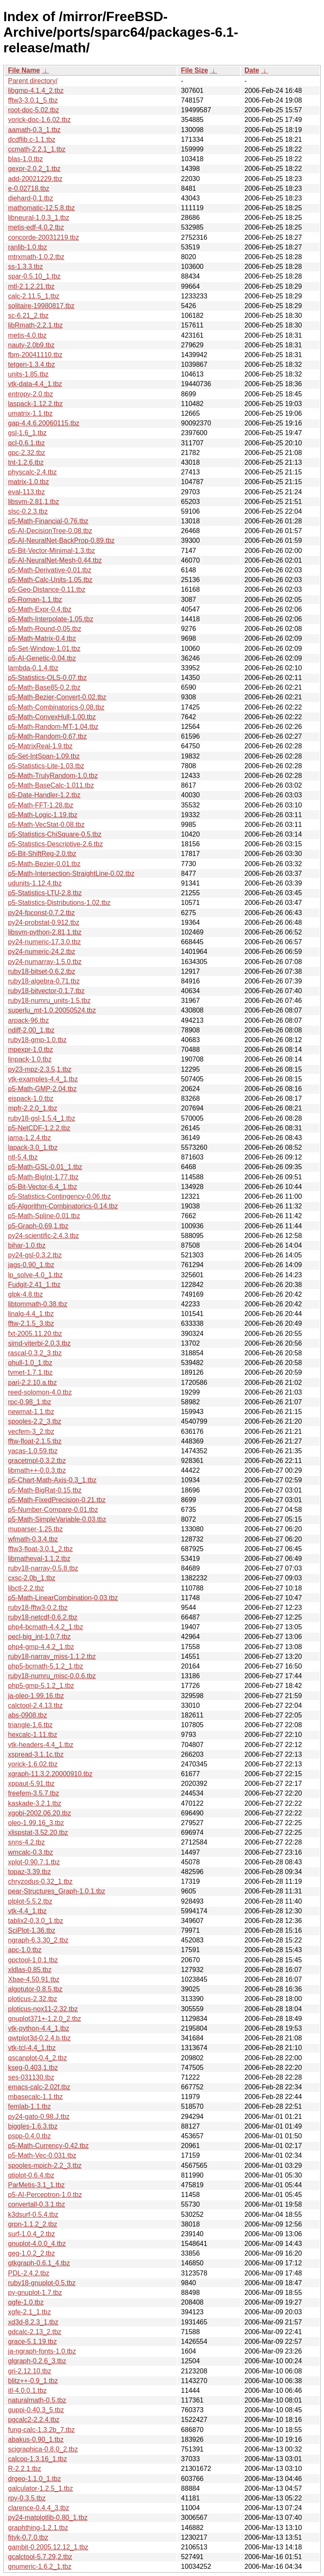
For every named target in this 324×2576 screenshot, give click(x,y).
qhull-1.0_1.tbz (30, 1362)
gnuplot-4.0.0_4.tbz (37, 2243)
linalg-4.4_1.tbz (31, 1313)
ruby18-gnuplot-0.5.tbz (42, 2282)
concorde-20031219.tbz (43, 237)
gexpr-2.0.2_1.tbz (34, 168)
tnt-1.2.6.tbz (26, 462)
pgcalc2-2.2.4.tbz (33, 2419)
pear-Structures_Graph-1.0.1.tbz (56, 1891)
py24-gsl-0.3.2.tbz (35, 1255)
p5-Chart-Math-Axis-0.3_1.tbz (52, 1480)
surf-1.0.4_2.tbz (31, 2233)
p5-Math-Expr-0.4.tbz (39, 609)
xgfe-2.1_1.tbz (29, 2312)
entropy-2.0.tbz (30, 394)
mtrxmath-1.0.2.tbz (36, 256)
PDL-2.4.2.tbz (28, 2273)
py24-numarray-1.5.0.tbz (44, 961)
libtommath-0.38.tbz (38, 1304)
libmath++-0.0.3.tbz (37, 1470)
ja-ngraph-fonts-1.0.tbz (42, 2351)
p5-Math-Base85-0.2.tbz (44, 687)
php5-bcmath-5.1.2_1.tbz (45, 1666)
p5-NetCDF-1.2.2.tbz (39, 1128)
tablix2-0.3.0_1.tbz (35, 1920)
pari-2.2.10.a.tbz (32, 1382)
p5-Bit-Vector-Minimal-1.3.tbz (51, 550)
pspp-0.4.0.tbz (29, 2136)
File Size (194, 70)
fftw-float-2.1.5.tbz (35, 1441)
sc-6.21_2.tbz (28, 315)
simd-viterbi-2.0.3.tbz (39, 1343)
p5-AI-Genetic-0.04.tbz (42, 658)
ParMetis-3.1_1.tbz (36, 2185)
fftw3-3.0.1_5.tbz (33, 100)
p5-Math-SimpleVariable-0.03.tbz (57, 1519)
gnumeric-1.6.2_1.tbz (39, 2566)
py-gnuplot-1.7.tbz (35, 2292)
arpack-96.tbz (28, 1020)
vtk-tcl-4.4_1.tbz (32, 2047)
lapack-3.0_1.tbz (32, 1147)
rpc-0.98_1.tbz (29, 1402)
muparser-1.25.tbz (35, 1529)
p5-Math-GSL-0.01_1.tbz (45, 1166)
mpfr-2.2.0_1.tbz (32, 1108)
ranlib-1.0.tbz (27, 247)
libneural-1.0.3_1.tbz (38, 217)
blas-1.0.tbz (25, 159)
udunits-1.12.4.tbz (35, 883)
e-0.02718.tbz (28, 188)
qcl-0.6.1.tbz (26, 443)
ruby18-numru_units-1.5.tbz (49, 1000)
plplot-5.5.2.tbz (30, 1901)
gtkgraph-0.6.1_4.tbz (39, 2263)
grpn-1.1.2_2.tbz (32, 2224)
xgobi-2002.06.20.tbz (39, 1813)
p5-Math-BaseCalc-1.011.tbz (51, 785)
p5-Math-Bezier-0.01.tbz (44, 863)
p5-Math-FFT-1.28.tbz (40, 805)
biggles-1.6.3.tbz (32, 2126)
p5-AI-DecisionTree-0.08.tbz (50, 530)
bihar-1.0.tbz (27, 1245)
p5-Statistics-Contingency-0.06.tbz (59, 1196)
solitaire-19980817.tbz (41, 305)
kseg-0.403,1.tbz (33, 2067)
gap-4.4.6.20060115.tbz (43, 423)
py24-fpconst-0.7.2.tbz (41, 912)
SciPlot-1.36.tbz (31, 1930)
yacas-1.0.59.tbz (32, 1451)
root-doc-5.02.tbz (33, 110)
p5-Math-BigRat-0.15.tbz (44, 1490)
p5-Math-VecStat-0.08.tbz (46, 824)
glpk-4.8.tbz (25, 1294)
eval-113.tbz (26, 492)
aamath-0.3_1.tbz (34, 129)
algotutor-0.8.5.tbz (35, 1989)
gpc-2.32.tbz (26, 452)
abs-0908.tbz (27, 1715)
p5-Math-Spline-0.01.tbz (44, 1215)
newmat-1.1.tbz (31, 1411)
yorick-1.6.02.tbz (32, 1764)
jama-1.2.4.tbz (29, 1137)
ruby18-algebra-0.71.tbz (44, 981)
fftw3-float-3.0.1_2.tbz (40, 1548)
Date (251, 70)
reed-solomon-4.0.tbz (40, 1392)
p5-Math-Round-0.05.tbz (44, 628)
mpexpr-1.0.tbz (30, 1049)
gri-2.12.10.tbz (29, 2371)
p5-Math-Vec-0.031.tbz (42, 2155)
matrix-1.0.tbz (28, 481)
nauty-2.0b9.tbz (31, 345)
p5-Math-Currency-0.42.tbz (48, 2145)
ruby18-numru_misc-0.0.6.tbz (52, 1675)
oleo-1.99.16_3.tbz (36, 1822)
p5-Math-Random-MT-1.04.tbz (53, 726)
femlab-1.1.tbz (29, 2106)
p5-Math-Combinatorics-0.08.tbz (56, 707)
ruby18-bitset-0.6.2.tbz (41, 971)
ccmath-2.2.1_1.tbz (36, 149)
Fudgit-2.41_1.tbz (34, 1284)
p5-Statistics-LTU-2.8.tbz (45, 893)
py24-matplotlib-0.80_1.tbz (48, 2517)
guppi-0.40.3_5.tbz (36, 2409)
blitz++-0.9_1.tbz (33, 2380)
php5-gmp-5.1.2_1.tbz (41, 1685)
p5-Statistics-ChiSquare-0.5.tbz (54, 834)
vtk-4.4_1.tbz (27, 1911)
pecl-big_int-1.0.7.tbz (39, 1636)
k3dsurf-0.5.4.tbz (33, 2214)
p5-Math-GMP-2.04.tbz (42, 1088)
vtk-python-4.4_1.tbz (38, 2028)
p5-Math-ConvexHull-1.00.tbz (52, 717)
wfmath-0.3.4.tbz (33, 1539)
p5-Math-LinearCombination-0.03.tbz (63, 1597)
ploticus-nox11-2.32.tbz (43, 2009)
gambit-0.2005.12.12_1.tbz (48, 2547)
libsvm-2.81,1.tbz (33, 501)
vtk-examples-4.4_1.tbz (43, 1079)
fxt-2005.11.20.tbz (35, 1333)
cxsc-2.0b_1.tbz (31, 1578)
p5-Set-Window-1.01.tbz (44, 648)
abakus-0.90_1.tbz (36, 2439)
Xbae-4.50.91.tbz (33, 1979)
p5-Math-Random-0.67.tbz (47, 736)
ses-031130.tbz (31, 2077)
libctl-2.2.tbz (26, 1588)
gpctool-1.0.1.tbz (33, 1960)
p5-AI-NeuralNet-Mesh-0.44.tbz (55, 560)
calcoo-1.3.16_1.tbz (37, 2458)
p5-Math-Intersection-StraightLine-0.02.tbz (71, 873)
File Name (24, 70)
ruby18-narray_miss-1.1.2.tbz (52, 1656)
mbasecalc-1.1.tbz (35, 2096)
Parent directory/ (32, 80)
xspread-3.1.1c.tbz (36, 1754)
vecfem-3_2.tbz (31, 1431)
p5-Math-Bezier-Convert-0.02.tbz (57, 697)
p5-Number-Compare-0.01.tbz (53, 1509)
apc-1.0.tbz (24, 1949)
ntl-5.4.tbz (23, 1157)
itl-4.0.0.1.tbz (27, 2390)
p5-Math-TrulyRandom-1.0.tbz (53, 775)
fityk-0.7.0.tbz (28, 2537)
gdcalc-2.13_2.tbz (34, 2331)
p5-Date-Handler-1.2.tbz (44, 795)
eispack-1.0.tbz (31, 1098)
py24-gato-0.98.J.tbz (39, 2116)
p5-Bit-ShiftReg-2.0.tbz (42, 853)
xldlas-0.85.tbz (29, 1969)
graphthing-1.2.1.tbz (38, 2527)
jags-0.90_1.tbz (31, 1264)
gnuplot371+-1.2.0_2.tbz (44, 2018)
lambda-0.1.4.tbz (33, 668)
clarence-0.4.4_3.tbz (38, 2507)
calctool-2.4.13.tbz (35, 1705)
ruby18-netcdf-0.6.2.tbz (43, 1617)
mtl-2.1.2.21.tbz (31, 286)
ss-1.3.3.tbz (25, 266)
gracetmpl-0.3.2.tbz (37, 1460)
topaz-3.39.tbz (29, 1871)
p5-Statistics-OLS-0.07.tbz (47, 677)
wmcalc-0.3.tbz (30, 1852)
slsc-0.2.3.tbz (28, 511)
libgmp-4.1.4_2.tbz (36, 90)
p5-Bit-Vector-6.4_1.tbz (42, 1186)
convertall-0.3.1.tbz (36, 2204)
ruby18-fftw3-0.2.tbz (38, 1607)
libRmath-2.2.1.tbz (35, 325)
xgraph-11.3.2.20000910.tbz (50, 1773)
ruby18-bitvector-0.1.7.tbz (46, 990)
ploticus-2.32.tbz (32, 1998)
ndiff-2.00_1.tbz (31, 1030)
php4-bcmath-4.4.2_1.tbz (45, 1627)
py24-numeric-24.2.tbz (41, 951)
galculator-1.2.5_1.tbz (40, 2488)
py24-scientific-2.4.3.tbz (43, 1235)
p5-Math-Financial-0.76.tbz (48, 521)
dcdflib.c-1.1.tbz (31, 139)
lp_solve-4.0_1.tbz (35, 1275)
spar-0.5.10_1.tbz (34, 276)
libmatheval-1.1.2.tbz (39, 1558)
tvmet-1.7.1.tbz (30, 1372)
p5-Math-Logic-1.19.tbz (43, 814)
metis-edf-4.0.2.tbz (36, 227)
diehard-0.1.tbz (30, 198)
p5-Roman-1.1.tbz (35, 599)
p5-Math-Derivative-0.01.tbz (49, 570)
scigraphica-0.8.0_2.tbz (43, 2449)
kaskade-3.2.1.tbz (34, 1803)
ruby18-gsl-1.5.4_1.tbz (41, 1118)
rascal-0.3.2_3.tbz (35, 1353)
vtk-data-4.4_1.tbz (35, 383)
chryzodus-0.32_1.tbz (40, 1881)
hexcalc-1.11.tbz (32, 1734)
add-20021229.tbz (35, 178)
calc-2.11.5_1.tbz (33, 296)
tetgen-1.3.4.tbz (31, 364)
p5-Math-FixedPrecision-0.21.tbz (56, 1499)
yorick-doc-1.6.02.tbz (39, 119)
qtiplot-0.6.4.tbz (31, 2175)
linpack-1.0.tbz (29, 1059)
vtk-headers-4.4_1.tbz (40, 1744)
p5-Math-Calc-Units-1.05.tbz (50, 579)
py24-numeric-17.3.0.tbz (44, 941)
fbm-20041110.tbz (35, 354)
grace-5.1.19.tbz (32, 2341)
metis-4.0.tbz (27, 335)
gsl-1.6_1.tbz (27, 432)
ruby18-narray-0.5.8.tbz (43, 1568)
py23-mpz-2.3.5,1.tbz (39, 1069)
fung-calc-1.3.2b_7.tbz (41, 2429)
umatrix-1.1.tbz (30, 413)
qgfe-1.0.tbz (26, 2302)
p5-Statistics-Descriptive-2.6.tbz (55, 844)
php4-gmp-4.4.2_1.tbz (41, 1646)
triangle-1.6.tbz (30, 1724)
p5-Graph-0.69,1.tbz (38, 1226)
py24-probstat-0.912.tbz (43, 922)
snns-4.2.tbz (26, 1842)
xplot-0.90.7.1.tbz (34, 1862)
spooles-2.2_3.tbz (34, 1421)
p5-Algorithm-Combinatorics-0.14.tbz (63, 1206)
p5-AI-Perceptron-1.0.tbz (45, 2194)
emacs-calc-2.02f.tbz (39, 2087)
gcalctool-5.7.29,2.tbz (40, 2556)
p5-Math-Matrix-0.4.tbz (42, 638)
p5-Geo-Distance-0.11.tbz (46, 589)
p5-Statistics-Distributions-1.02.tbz (59, 902)
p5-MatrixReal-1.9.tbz (40, 746)
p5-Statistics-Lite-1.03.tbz (46, 765)
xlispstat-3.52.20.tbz (38, 1832)
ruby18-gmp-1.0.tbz (37, 1039)
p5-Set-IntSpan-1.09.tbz (44, 756)
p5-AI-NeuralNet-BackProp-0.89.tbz (61, 540)
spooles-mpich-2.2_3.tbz (44, 2165)
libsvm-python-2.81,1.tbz (44, 932)
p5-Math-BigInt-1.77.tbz (43, 1177)
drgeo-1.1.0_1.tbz (34, 2478)
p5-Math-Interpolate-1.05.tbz (50, 619)
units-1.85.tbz (28, 374)
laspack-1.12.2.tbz (35, 403)
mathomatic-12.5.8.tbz (41, 207)
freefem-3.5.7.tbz (33, 1793)
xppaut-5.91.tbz (31, 1783)
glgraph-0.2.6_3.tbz (37, 2361)
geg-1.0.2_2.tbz (31, 2253)
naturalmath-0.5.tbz (37, 2400)
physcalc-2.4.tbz (32, 472)
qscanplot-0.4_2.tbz (37, 2057)
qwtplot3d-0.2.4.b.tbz (39, 2038)
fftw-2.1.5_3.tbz (31, 1323)
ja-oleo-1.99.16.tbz (36, 1695)
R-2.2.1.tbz (24, 2468)
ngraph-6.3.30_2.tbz (38, 1940)
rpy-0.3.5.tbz (27, 2498)
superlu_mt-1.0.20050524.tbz (52, 1010)
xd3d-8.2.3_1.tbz (33, 2322)
